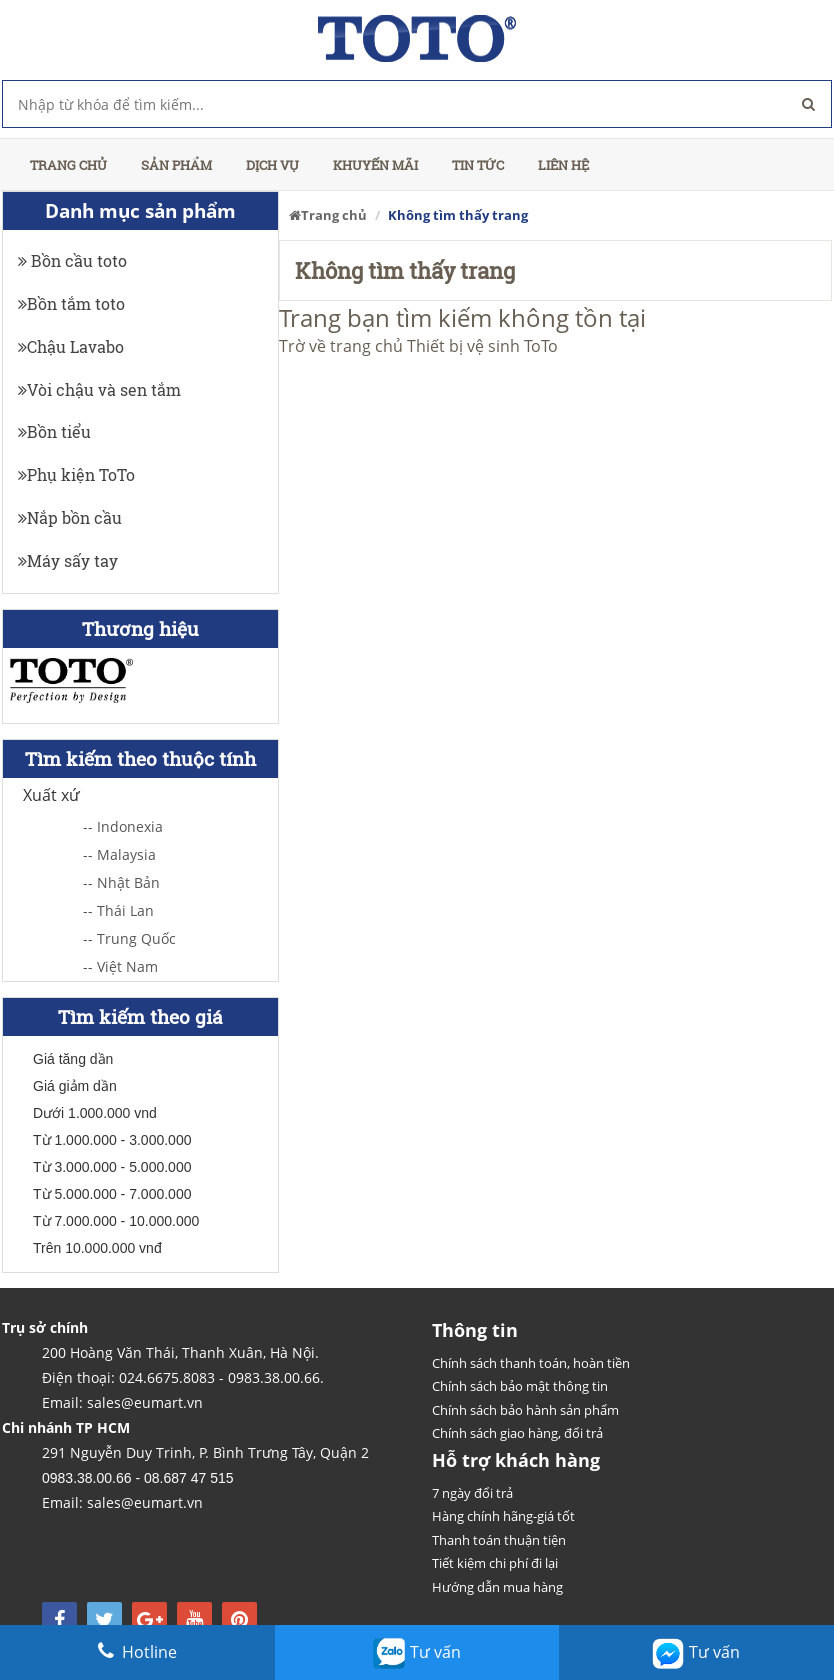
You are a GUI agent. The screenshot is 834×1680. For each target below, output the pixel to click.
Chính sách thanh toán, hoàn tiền (531, 1363)
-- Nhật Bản (121, 882)
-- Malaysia (119, 854)
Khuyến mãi (375, 165)
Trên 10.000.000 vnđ (97, 1248)
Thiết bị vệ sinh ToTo (482, 346)
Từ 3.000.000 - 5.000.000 (112, 1167)
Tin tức (478, 165)
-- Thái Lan (118, 910)
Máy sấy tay (68, 560)
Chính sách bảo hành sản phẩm (525, 1410)
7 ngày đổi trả (472, 1493)
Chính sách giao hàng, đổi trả (517, 1433)
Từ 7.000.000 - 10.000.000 (116, 1221)
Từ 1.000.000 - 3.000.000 (112, 1140)
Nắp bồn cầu (70, 517)
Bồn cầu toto (72, 260)
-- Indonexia (123, 826)
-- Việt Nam (120, 966)
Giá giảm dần (75, 1086)
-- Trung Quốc (129, 938)
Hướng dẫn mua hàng (497, 1587)
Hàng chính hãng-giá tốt (503, 1516)
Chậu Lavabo (71, 346)
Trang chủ (68, 165)
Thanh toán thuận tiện (499, 1540)
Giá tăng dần (73, 1059)
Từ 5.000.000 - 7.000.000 (112, 1194)
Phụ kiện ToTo (76, 474)
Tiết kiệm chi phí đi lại (495, 1563)
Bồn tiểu (54, 431)
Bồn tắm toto (71, 303)
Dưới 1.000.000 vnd (95, 1113)
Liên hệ (563, 165)
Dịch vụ (272, 165)
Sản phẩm (176, 165)
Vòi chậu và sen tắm (99, 389)
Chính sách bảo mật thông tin (520, 1386)
